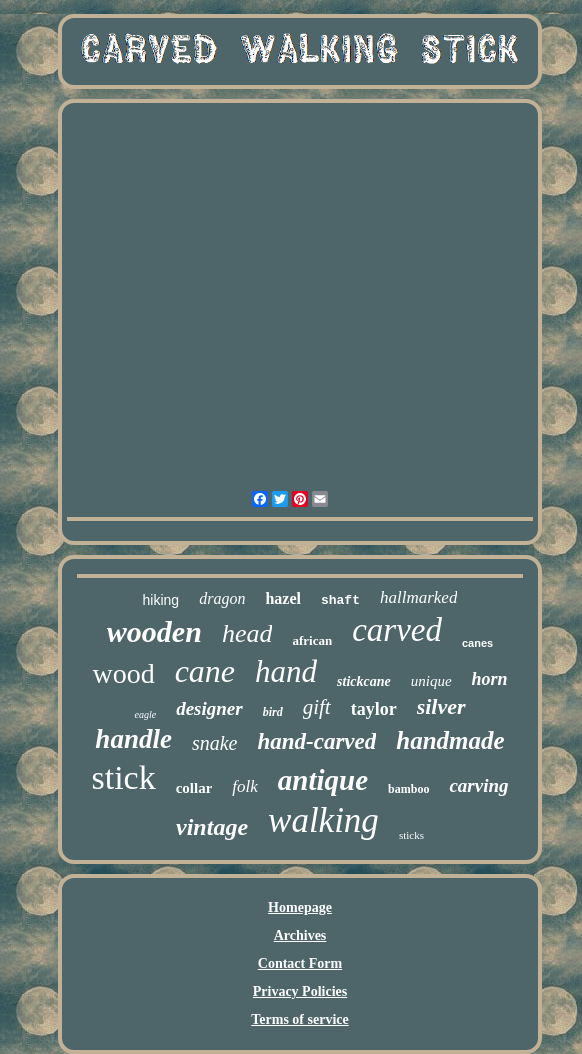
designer (209, 708)
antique (323, 780)
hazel (283, 598)
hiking (161, 600)
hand (286, 671)
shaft (340, 600)
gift (317, 707)
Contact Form (300, 963)
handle (133, 739)
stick (123, 777)
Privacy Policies (300, 991)
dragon (222, 598)
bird (273, 712)
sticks (411, 835)
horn (490, 679)
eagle (145, 714)
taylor (374, 709)
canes (477, 643)
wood (123, 673)
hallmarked (418, 597)
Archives (300, 935)
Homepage (300, 907)
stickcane (364, 681)
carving (478, 785)
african (312, 640)
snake (215, 743)
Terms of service (299, 1019)
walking (323, 820)
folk (245, 786)
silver (441, 706)
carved (397, 630)
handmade (450, 740)
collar (194, 788)
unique (431, 681)
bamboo (408, 789)
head (247, 633)
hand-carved (316, 741)
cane (205, 671)
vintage (212, 827)
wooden (154, 631)
